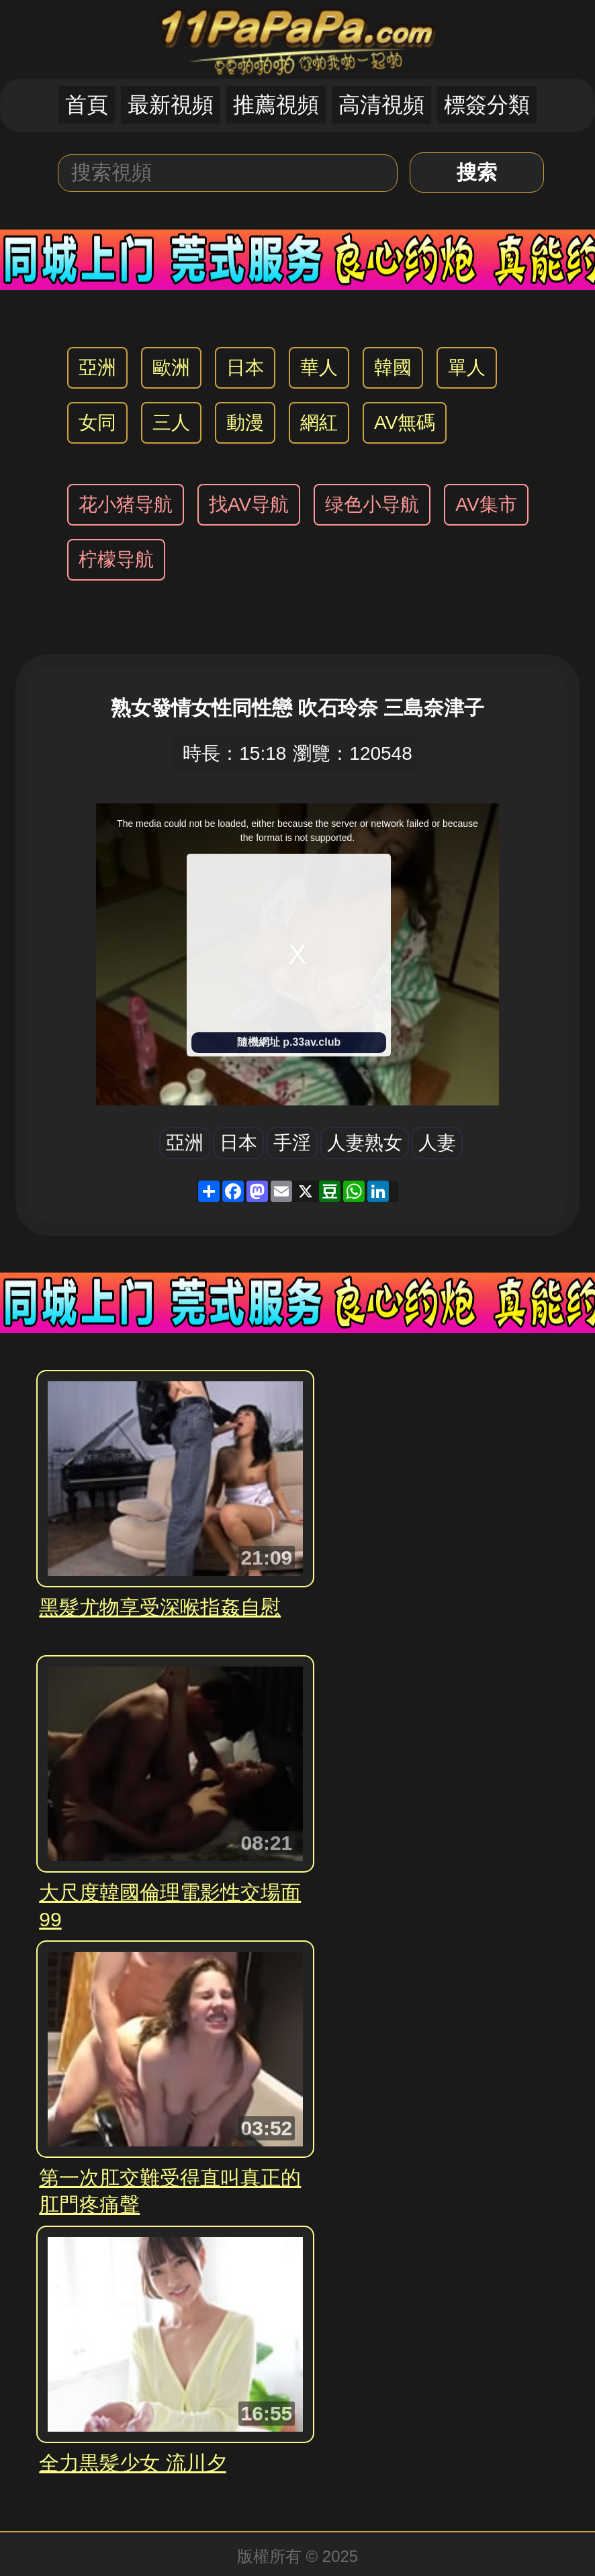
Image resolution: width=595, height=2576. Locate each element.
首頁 (86, 105)
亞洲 (97, 367)
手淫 (292, 1142)
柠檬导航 (116, 559)
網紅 (319, 422)
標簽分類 (487, 105)
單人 (467, 367)
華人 (319, 367)
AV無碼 (404, 422)
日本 (245, 367)
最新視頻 (171, 105)
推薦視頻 (276, 105)
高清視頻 (381, 105)
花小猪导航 (126, 504)
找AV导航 (249, 504)
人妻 (437, 1142)
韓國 (393, 367)
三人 (171, 422)
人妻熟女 (364, 1142)
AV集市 (485, 504)
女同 (97, 422)
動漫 (245, 422)
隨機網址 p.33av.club (288, 1042)
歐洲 (171, 367)
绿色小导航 (372, 504)
